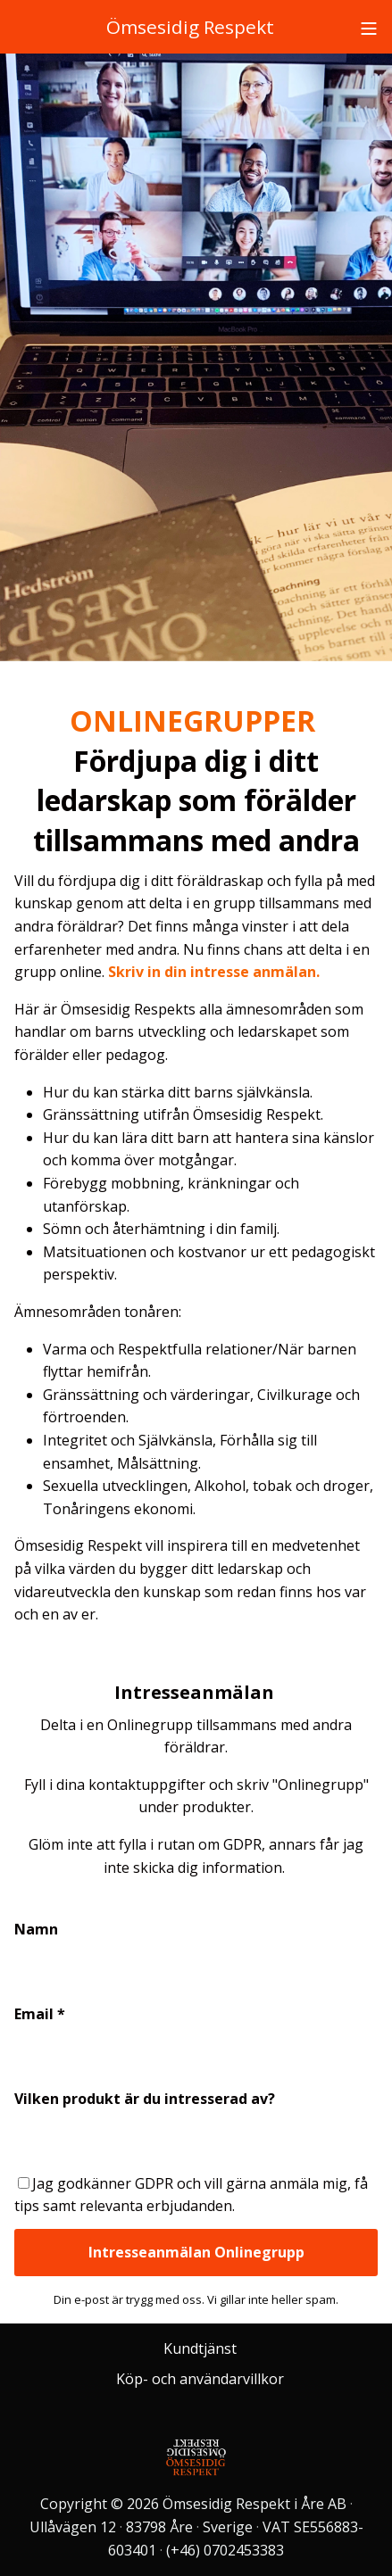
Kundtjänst (200, 2348)
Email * (39, 2014)
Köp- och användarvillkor (200, 2379)
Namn (36, 1929)
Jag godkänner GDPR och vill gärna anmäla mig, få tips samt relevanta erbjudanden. (191, 2195)
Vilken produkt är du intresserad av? (144, 2098)
